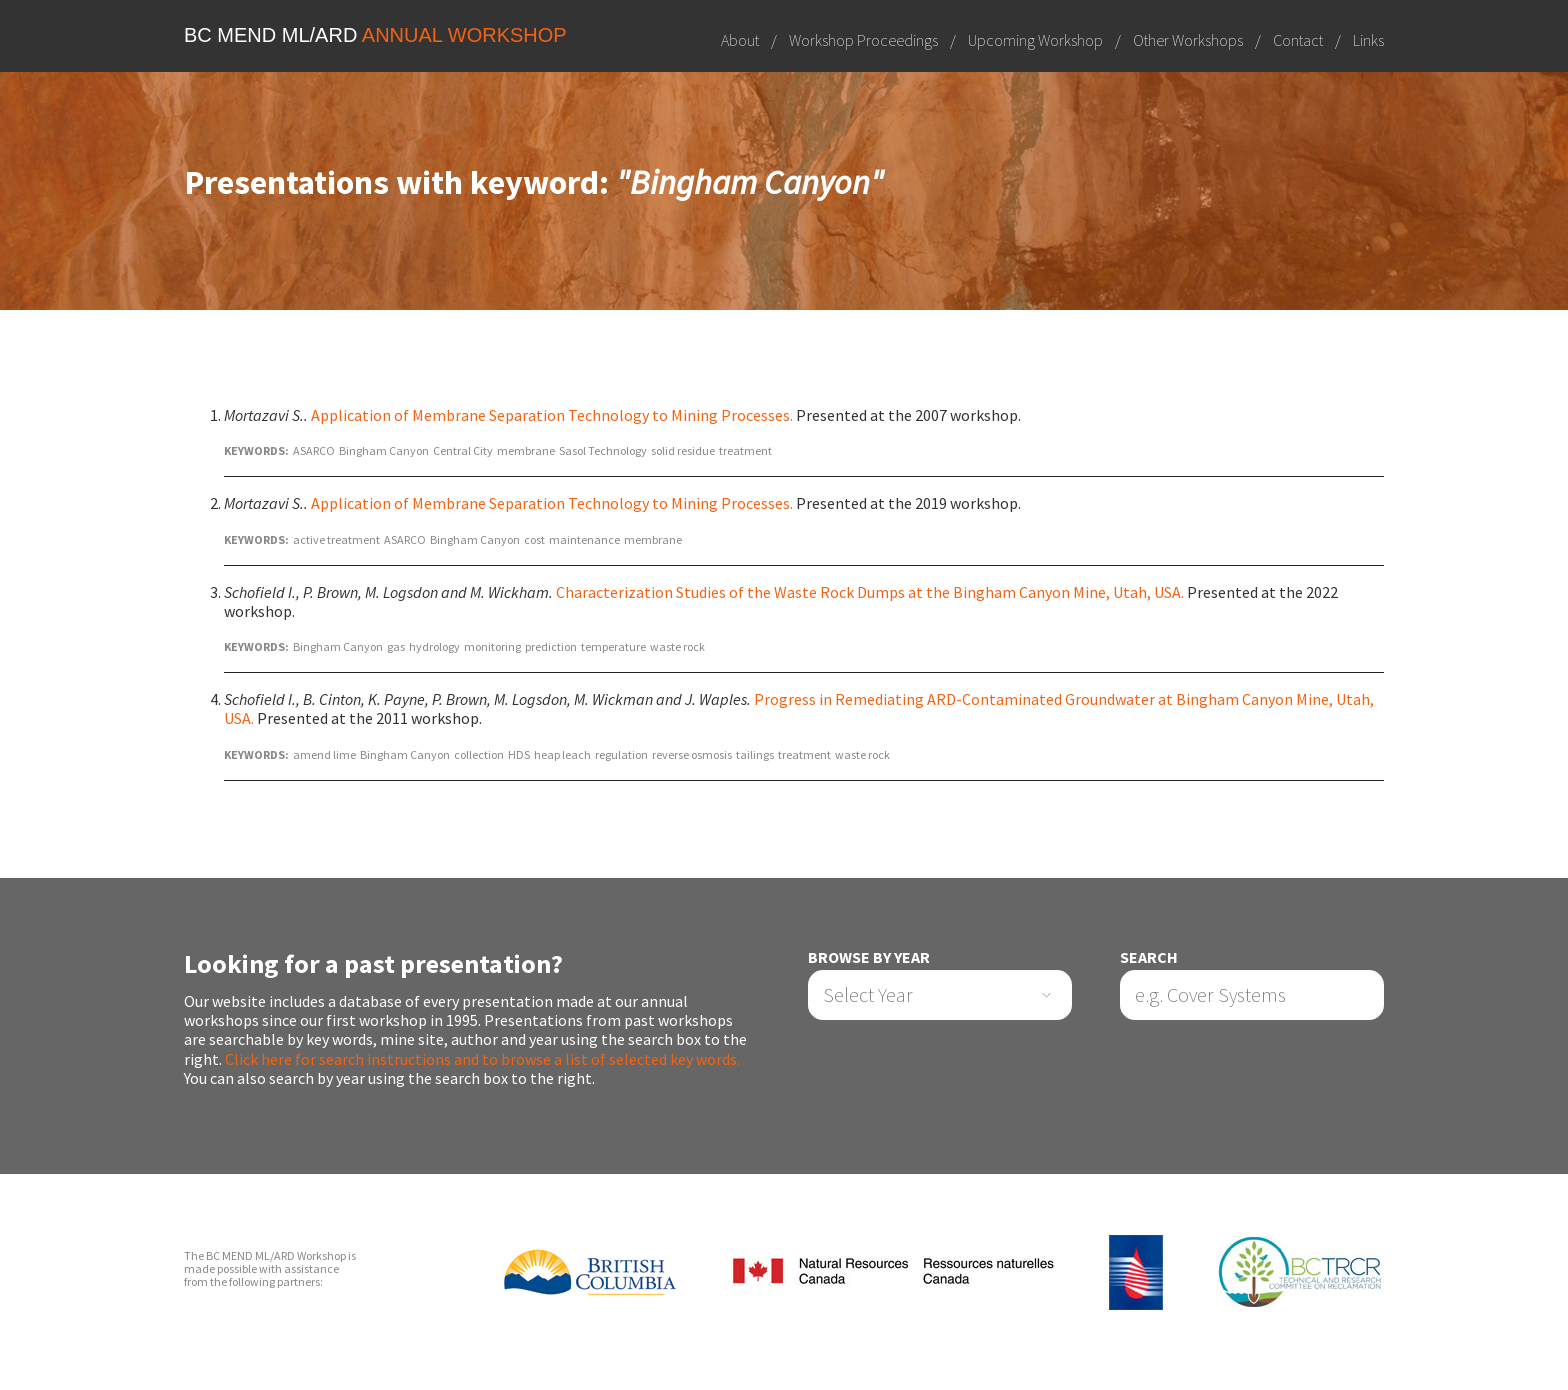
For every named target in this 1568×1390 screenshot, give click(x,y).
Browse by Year (869, 957)
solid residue (683, 450)
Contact (1298, 40)
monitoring (492, 646)
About (740, 40)
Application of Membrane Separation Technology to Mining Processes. (552, 415)
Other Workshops (1188, 40)
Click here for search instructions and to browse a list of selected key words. (482, 1059)
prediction (551, 646)
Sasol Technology (603, 450)
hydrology (434, 646)
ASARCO (314, 450)
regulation (621, 754)
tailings (755, 754)
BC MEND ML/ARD (375, 35)
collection (479, 754)
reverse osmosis (692, 754)
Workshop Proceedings (863, 40)
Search (1149, 957)
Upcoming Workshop (1035, 40)
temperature (613, 646)
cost (534, 539)
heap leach (562, 754)
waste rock (677, 646)
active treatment (336, 539)
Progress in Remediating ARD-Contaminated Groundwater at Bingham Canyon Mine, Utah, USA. (799, 708)
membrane (526, 450)
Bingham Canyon (384, 450)
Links (1368, 40)
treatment (745, 450)
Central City (463, 450)
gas (396, 646)
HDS (519, 754)
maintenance (584, 539)
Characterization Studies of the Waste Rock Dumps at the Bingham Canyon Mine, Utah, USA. (870, 592)
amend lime (324, 754)
